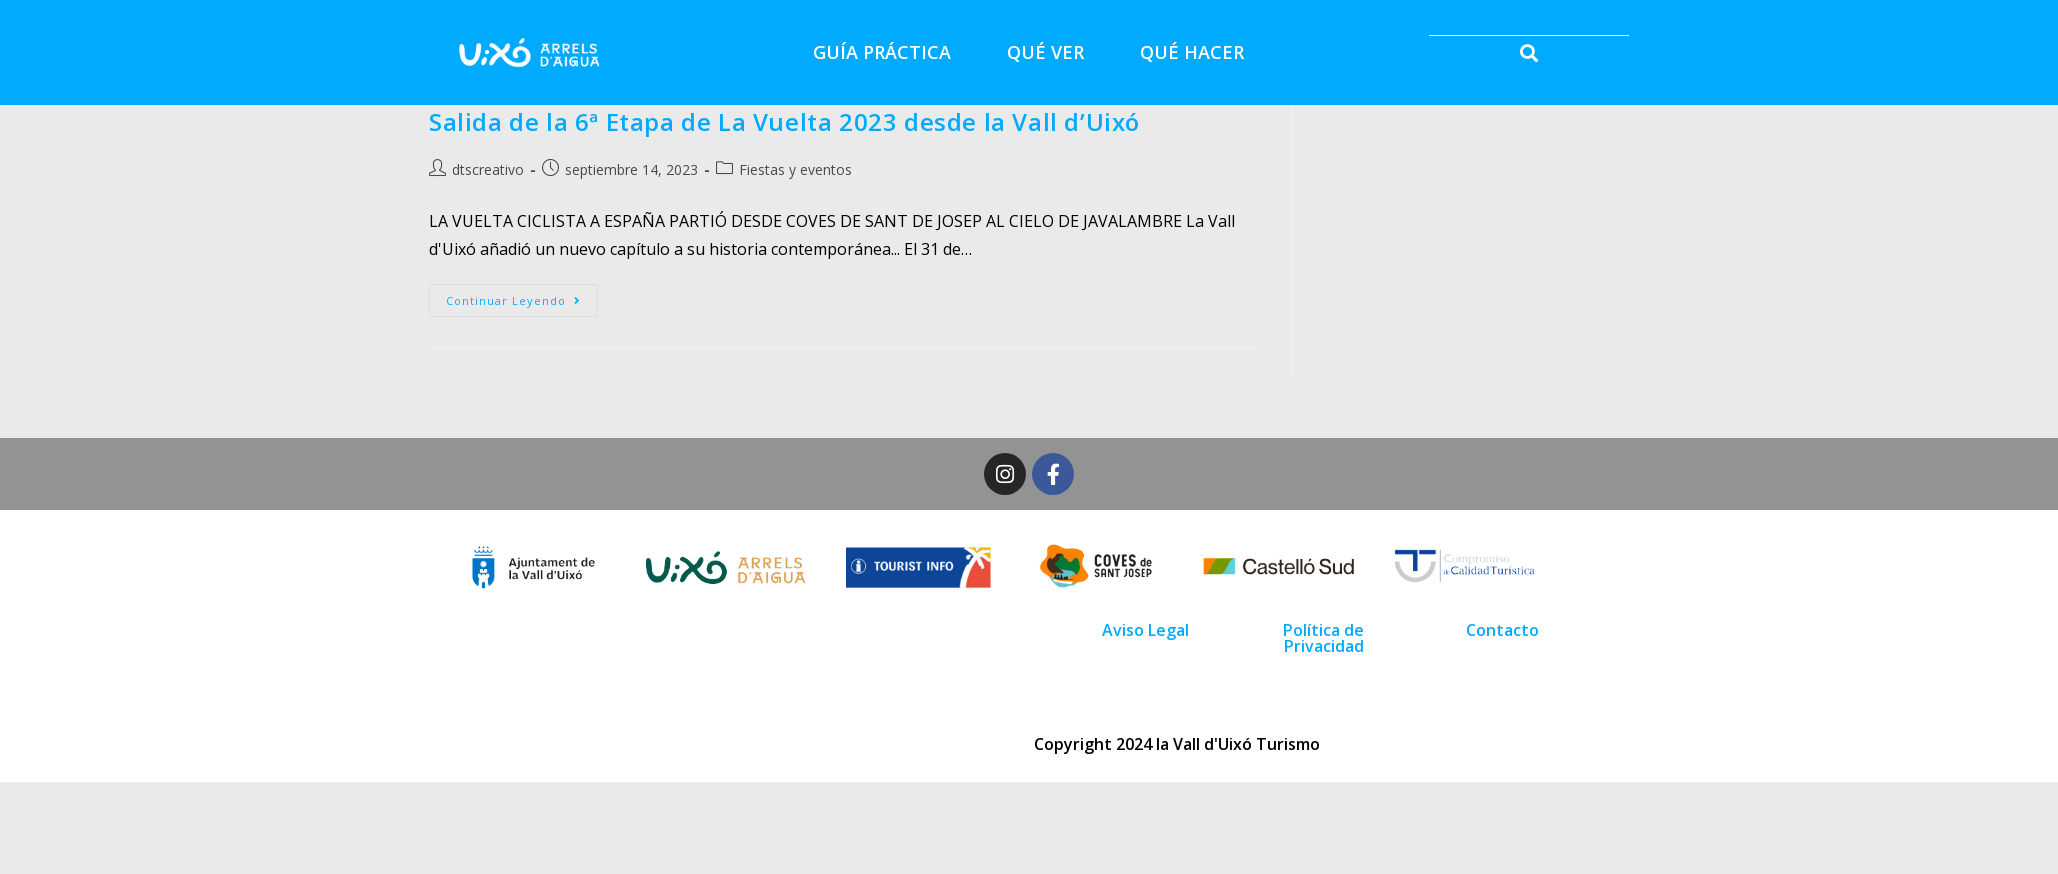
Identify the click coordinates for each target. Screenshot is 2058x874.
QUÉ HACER (1192, 52)
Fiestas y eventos (795, 169)
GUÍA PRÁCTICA (882, 52)
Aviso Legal (1145, 630)
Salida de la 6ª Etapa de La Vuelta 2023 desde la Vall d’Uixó (784, 121)
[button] (1528, 52)
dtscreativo (488, 169)
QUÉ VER (1045, 52)
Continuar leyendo (522, 296)
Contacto (1502, 630)
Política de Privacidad (1323, 638)
